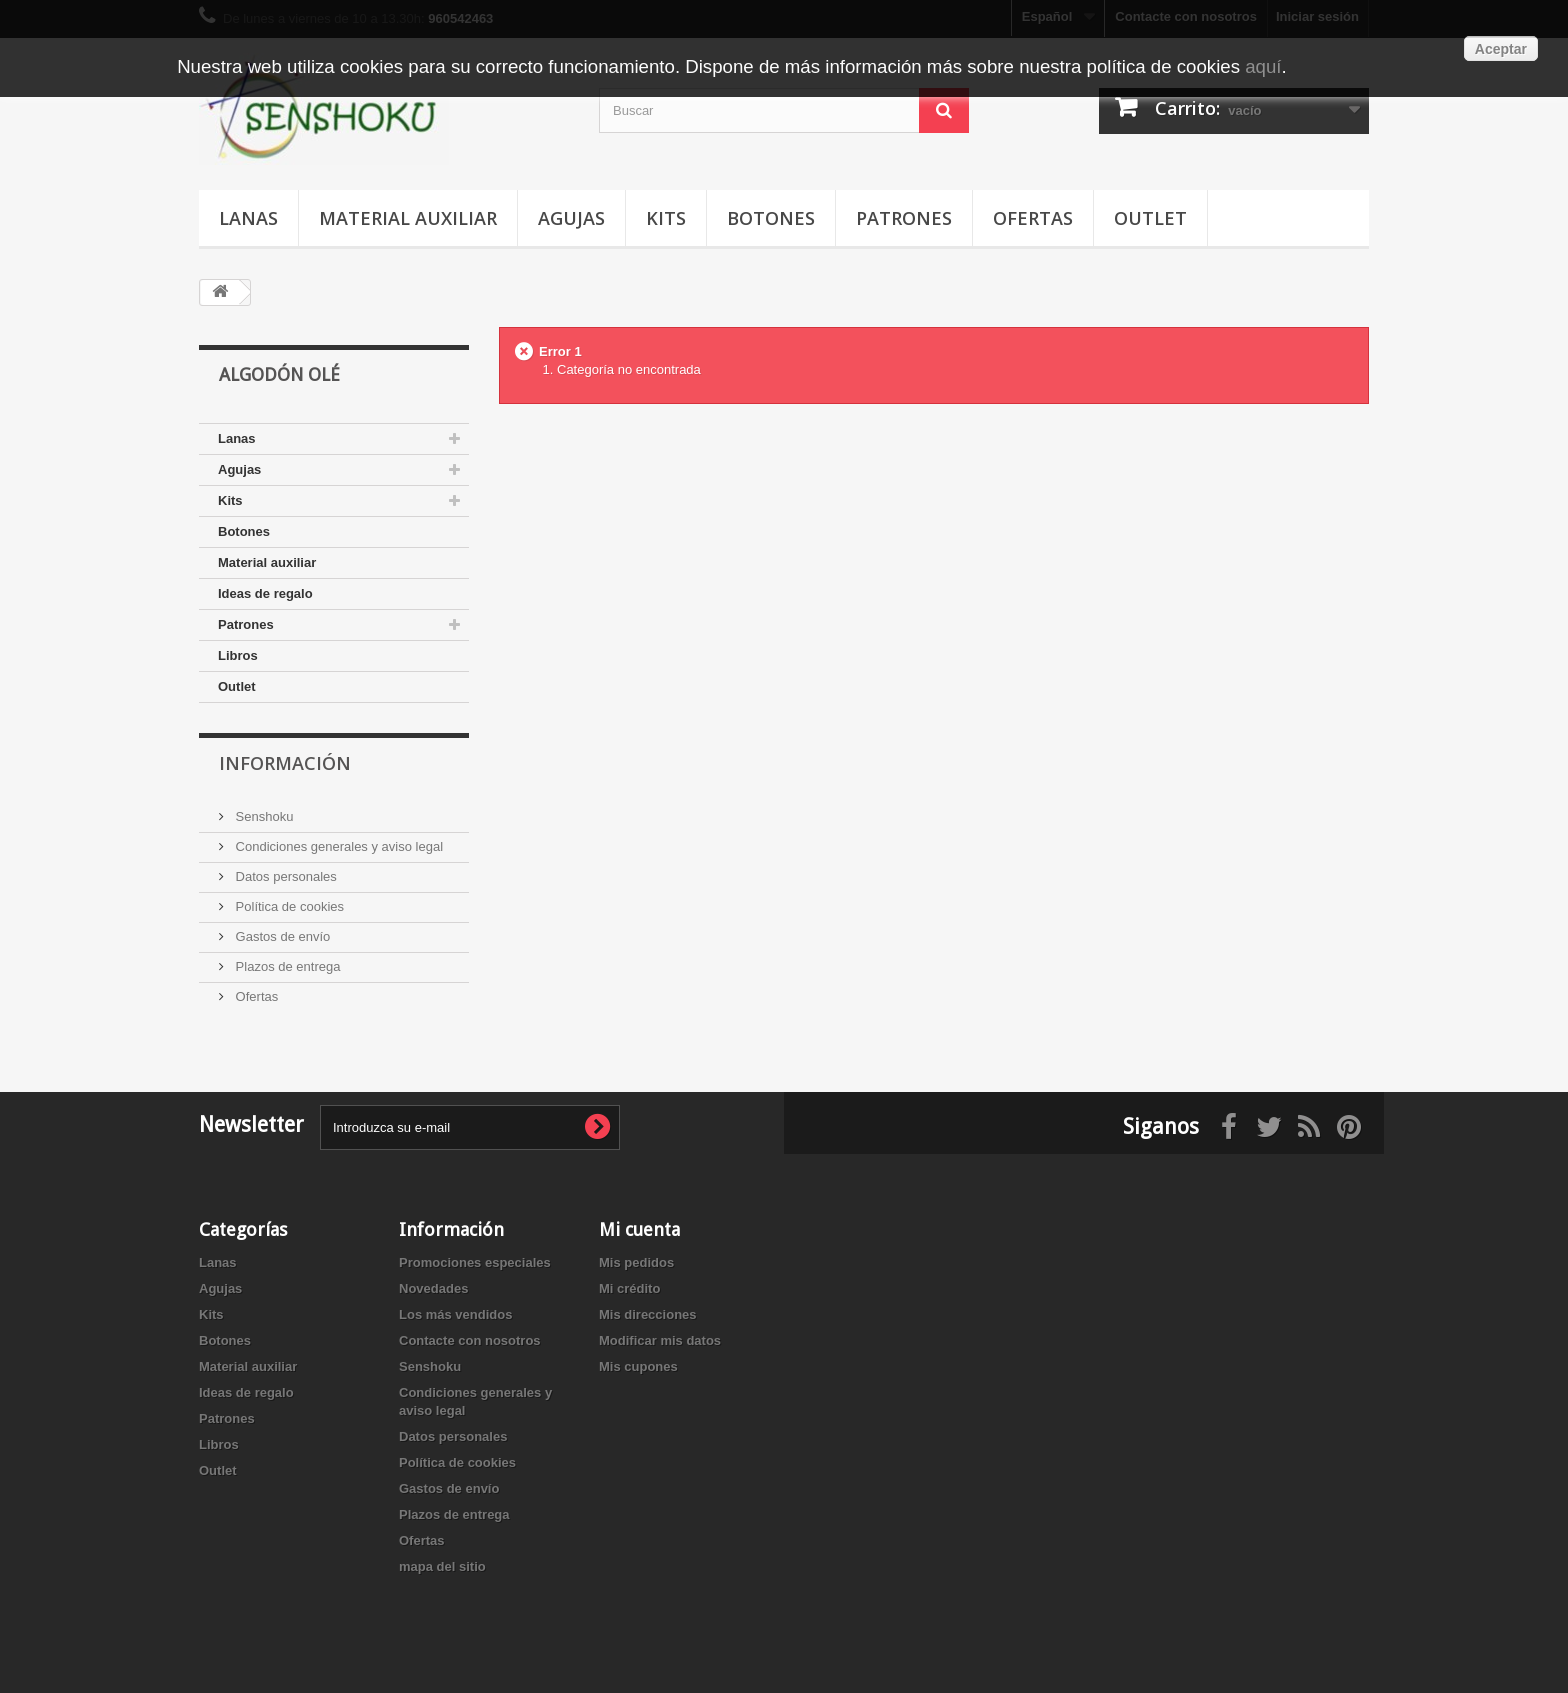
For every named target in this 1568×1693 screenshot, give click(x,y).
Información (285, 763)
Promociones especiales (475, 1262)
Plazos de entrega (286, 966)
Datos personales (284, 876)
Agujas (571, 218)
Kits (666, 218)
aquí (1263, 66)
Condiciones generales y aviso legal (337, 846)
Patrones (904, 218)
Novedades (433, 1288)
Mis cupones (638, 1366)
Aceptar (1501, 49)
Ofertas (1033, 218)
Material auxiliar (408, 218)
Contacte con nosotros (470, 1340)
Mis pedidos (636, 1262)
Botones (771, 218)
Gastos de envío (281, 936)
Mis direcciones (648, 1314)
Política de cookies (288, 906)
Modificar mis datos (660, 1340)
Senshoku (262, 816)
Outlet (1150, 218)
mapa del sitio (442, 1566)
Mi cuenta (639, 1229)
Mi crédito (629, 1288)
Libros (238, 655)
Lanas (248, 218)
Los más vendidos (455, 1314)
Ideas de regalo (265, 593)
